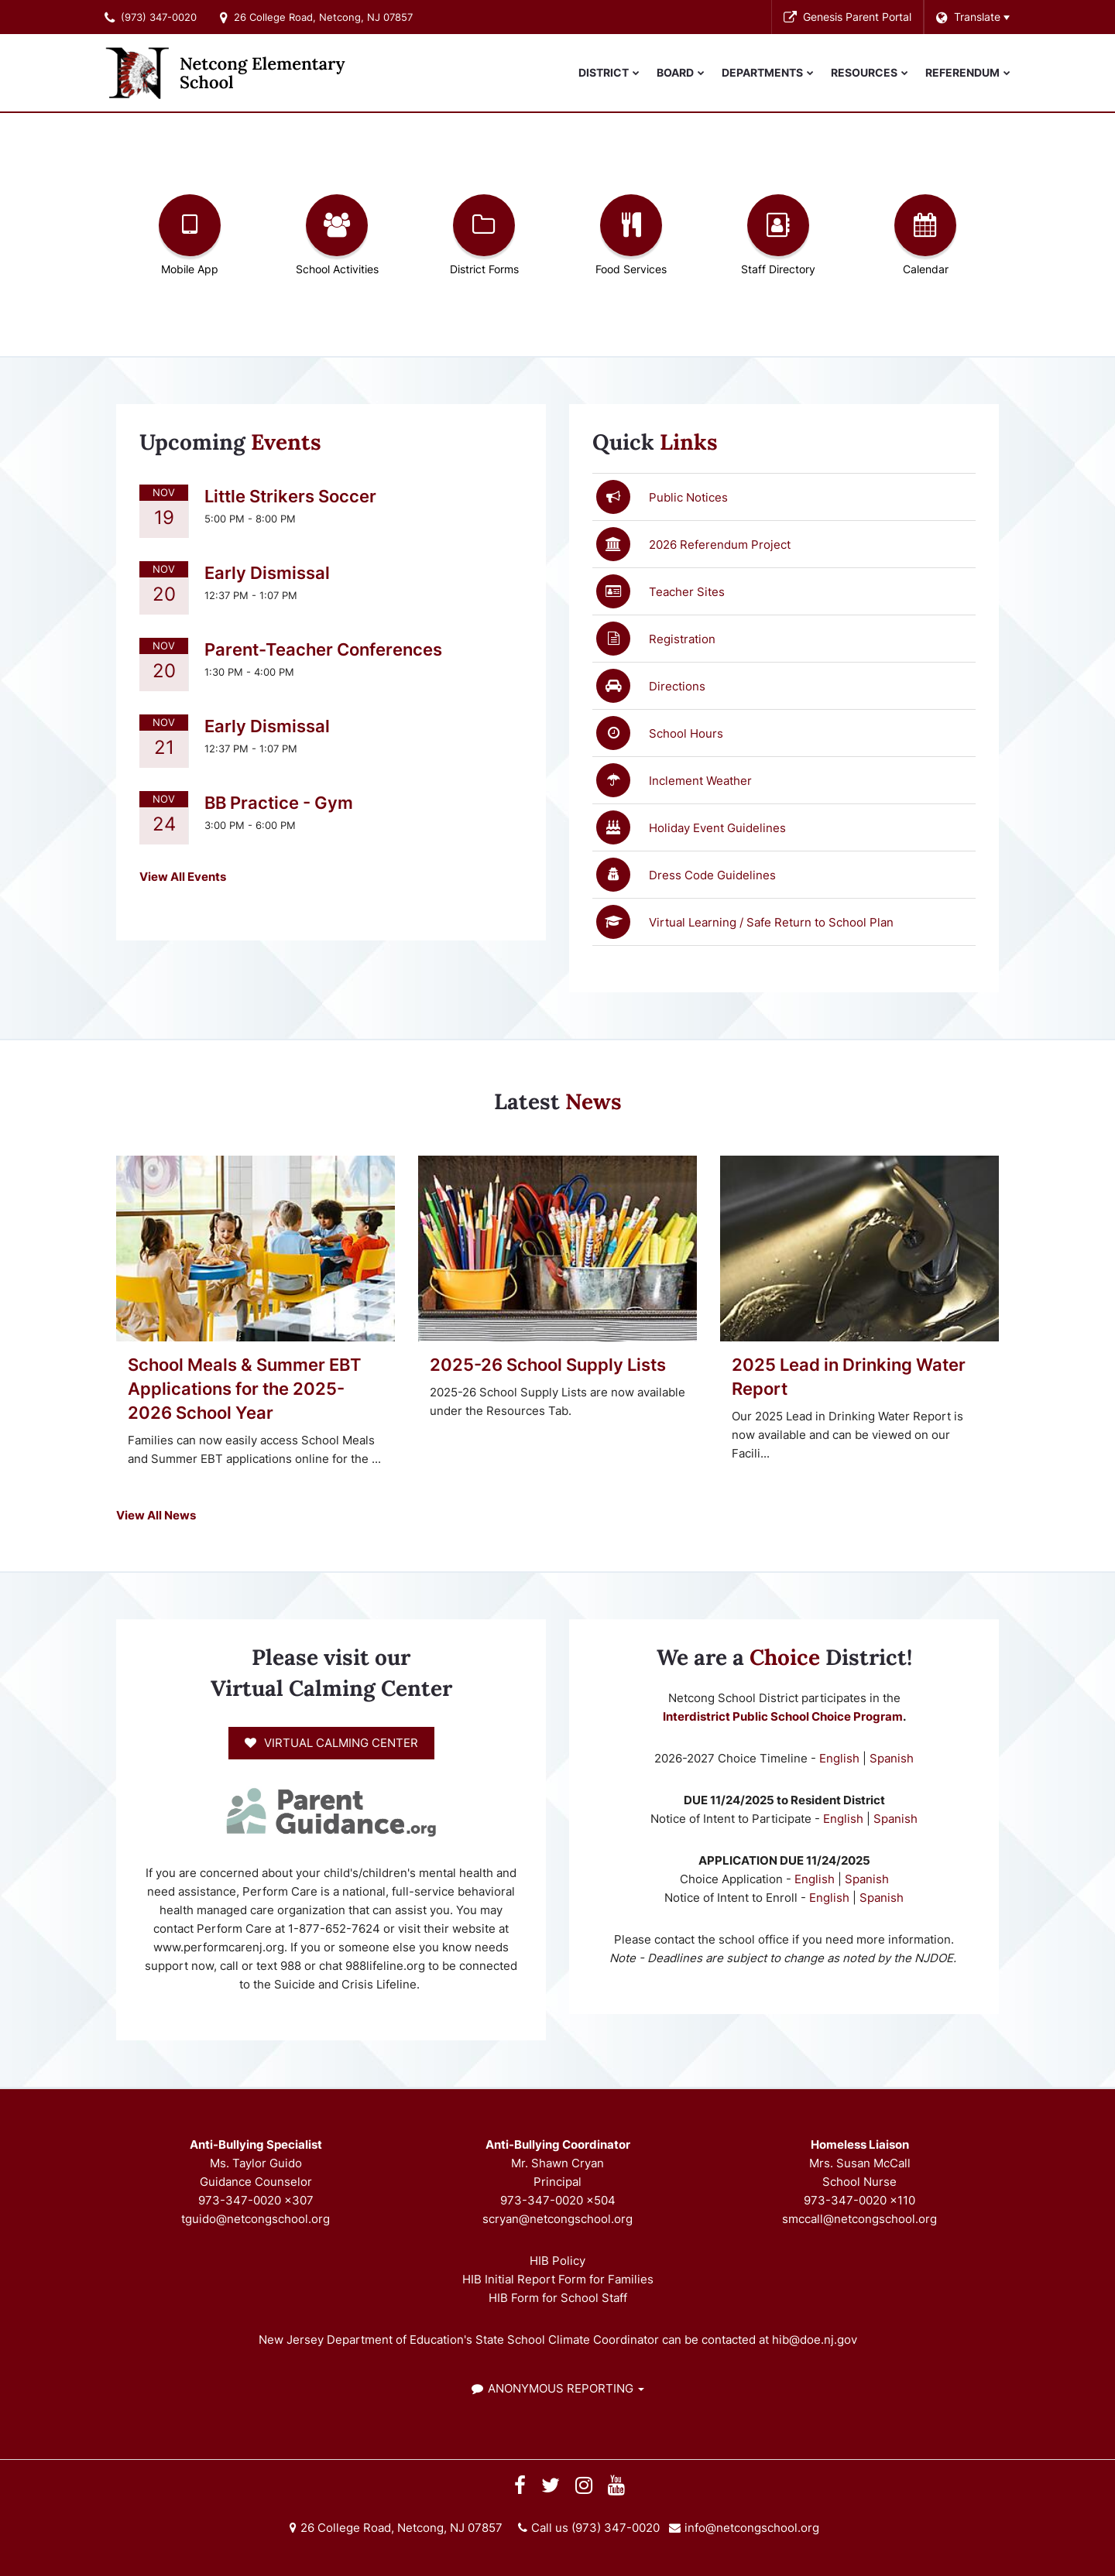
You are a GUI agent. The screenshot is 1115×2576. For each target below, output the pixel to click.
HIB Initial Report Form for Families (558, 2279)
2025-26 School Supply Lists (548, 1365)
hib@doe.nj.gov (814, 2339)
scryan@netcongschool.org (557, 2218)
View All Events (182, 876)
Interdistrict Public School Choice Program (783, 1716)
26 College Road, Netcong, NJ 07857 (323, 17)
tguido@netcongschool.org (255, 2218)
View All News (156, 1515)
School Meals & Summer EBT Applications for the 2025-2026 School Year (245, 1389)
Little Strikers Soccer (290, 496)
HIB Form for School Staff (558, 2297)
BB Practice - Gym (278, 803)
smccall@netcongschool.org (859, 2218)
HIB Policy (557, 2260)
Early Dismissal (267, 573)
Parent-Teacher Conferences (323, 649)
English (841, 1758)
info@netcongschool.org (751, 2527)
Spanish (892, 1758)
